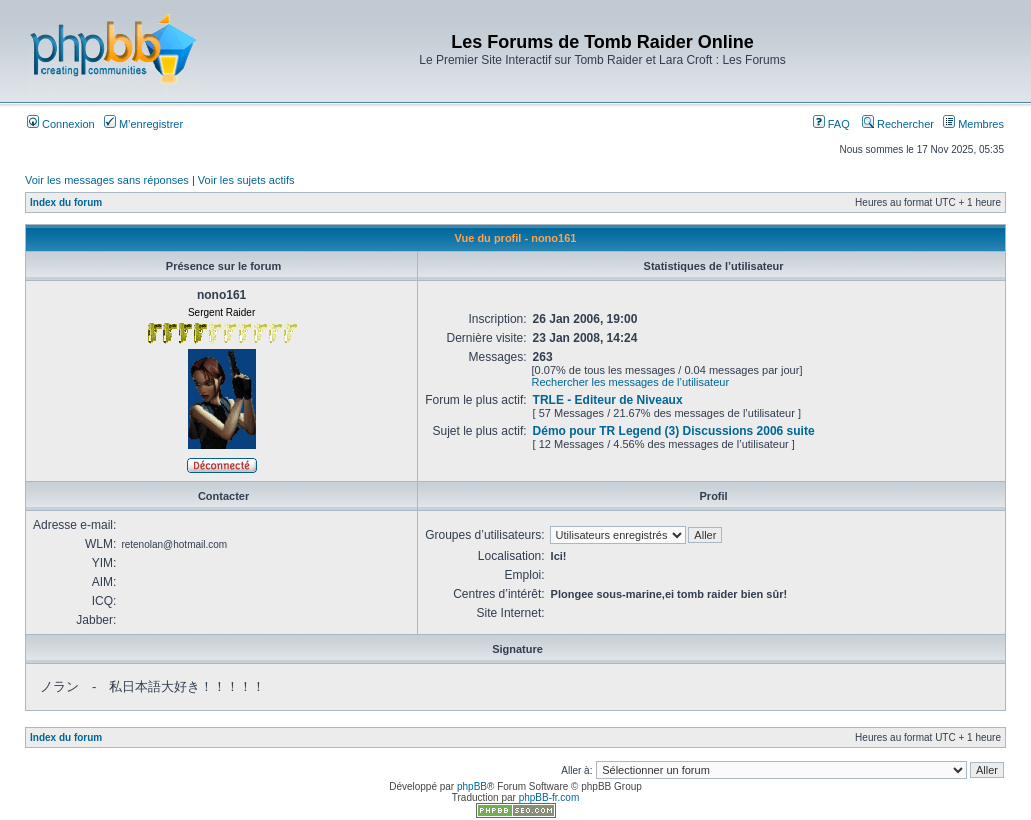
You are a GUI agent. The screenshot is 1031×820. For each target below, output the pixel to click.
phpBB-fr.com (549, 797)
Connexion (61, 124)
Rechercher (898, 124)
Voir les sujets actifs (246, 180)
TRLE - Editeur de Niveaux (608, 400)
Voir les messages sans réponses (107, 180)
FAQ (831, 124)
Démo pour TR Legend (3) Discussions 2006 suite (674, 431)
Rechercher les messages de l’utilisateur (630, 382)
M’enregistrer (143, 124)
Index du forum (66, 202)
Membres (973, 124)
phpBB (472, 786)
